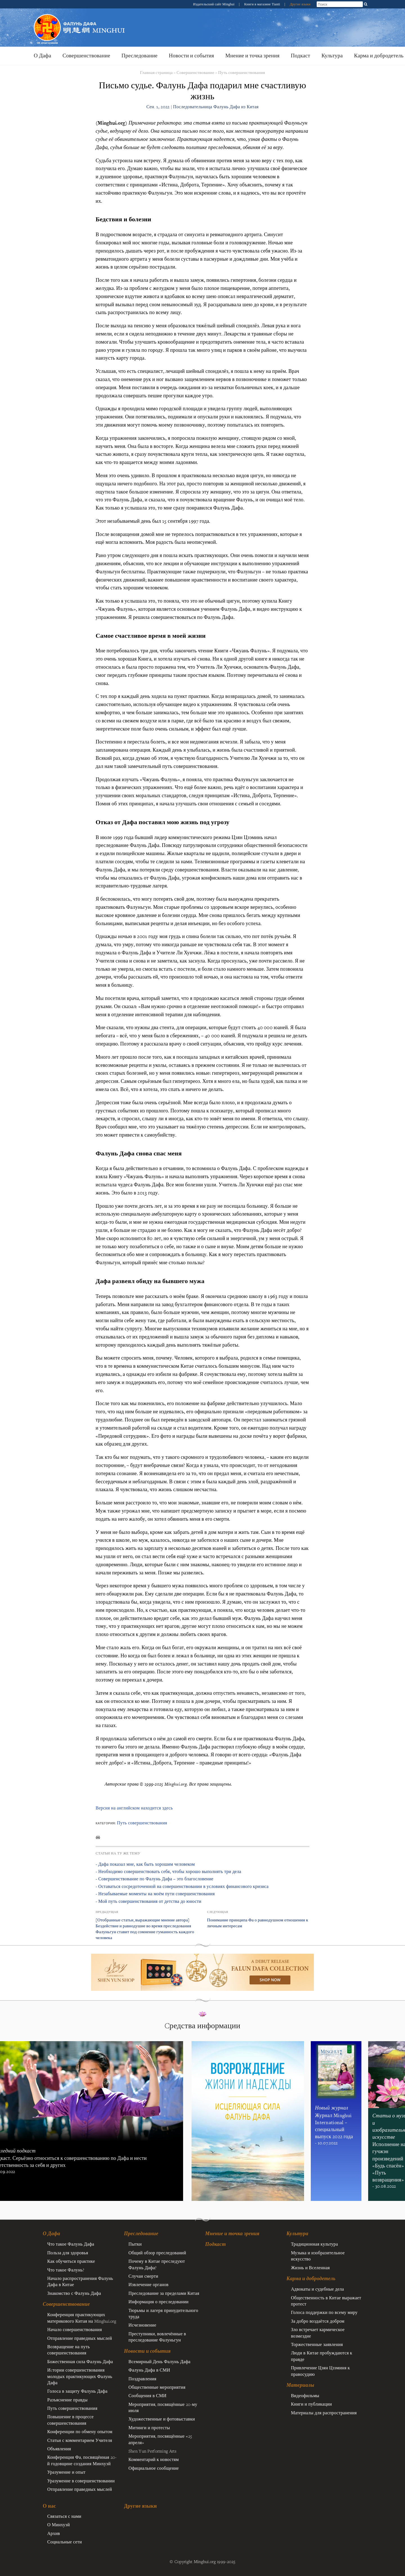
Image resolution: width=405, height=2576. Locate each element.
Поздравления (142, 2378)
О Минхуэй (58, 2524)
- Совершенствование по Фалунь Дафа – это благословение (154, 1879)
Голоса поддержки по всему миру (324, 2312)
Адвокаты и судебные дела (317, 2289)
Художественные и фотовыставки (162, 2419)
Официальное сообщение (154, 2468)
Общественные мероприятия (157, 2387)
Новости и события (191, 55)
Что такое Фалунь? (65, 2270)
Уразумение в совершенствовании (81, 2480)
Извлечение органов (148, 2284)
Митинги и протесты (149, 2427)
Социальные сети (64, 2542)
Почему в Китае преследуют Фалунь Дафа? (157, 2264)
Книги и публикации (311, 2404)
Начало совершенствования (74, 2329)
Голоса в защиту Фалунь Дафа (77, 2391)
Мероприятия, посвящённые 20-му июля (163, 2407)
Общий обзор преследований (157, 2252)
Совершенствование (86, 55)
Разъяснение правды (67, 2400)
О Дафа (42, 55)
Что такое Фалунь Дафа (70, 2244)
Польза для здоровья (67, 2252)
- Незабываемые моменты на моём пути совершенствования (155, 1894)
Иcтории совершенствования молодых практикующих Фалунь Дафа (79, 2376)
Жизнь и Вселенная (310, 2267)
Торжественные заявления (317, 2344)
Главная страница (156, 72)
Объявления (59, 2448)
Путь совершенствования (241, 72)
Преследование (140, 55)
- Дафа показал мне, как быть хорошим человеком (145, 1864)
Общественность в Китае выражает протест (326, 2301)
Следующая (217, 1912)
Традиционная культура (314, 2244)
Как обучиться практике (71, 2261)
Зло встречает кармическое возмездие (318, 2332)
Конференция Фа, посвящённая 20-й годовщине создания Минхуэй (82, 2460)
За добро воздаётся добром (317, 2321)
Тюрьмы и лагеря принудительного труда (163, 2313)
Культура (332, 55)
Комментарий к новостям (154, 2459)
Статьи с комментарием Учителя (79, 2440)
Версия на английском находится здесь (134, 1808)
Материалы (300, 2385)
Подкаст (300, 55)
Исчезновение (142, 2325)
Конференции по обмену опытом (79, 2431)
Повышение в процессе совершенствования (70, 2420)
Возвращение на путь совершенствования (68, 2350)
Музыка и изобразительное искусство (318, 2256)
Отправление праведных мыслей (79, 2338)
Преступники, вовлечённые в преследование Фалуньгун (157, 2337)
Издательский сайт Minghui (214, 4)
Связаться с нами (64, 2516)
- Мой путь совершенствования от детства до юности (148, 1901)
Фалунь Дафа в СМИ (149, 2370)
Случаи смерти (143, 2276)
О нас (49, 2506)
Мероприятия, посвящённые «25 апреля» (160, 2439)
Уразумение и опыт (66, 2472)
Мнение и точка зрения (252, 55)
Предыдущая (107, 1912)
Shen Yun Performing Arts (153, 2451)
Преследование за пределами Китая (164, 2293)
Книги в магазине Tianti (262, 4)
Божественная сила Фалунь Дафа (80, 2361)
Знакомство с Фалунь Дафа (74, 2293)
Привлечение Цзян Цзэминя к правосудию (320, 2371)
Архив (53, 2533)
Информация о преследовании (159, 2301)
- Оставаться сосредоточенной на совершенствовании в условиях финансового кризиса (182, 1886)
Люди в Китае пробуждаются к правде (321, 2356)
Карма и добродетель (310, 2278)
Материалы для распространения (324, 2412)
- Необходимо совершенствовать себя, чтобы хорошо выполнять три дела (168, 1871)
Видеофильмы (305, 2395)
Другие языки (300, 4)
